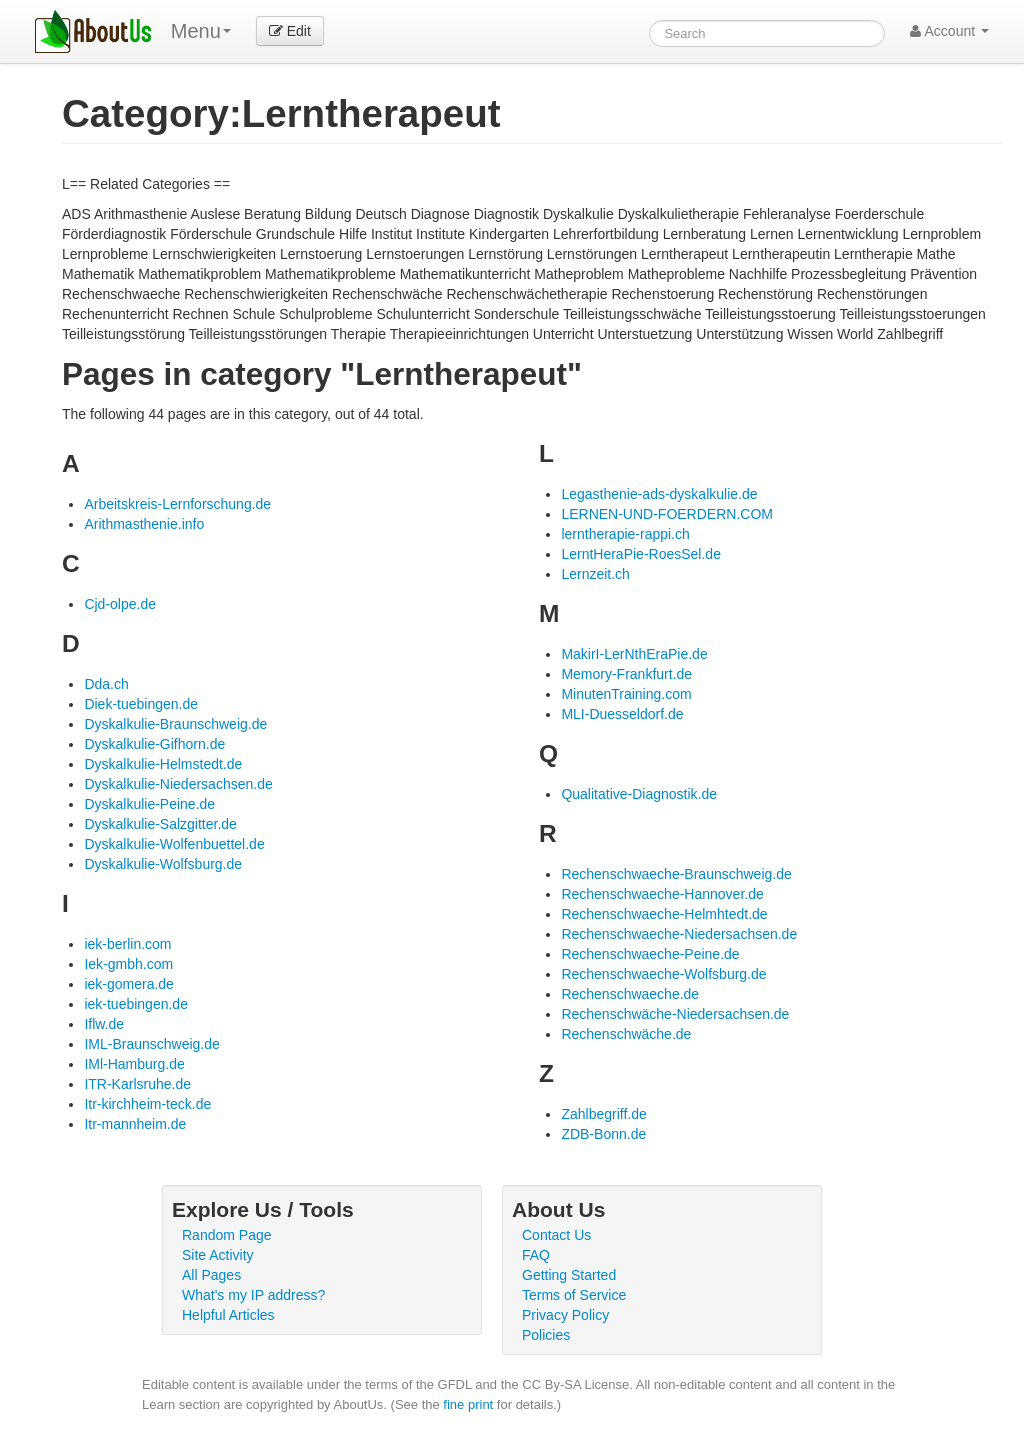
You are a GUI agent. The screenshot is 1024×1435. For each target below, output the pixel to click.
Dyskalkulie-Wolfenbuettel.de (174, 844)
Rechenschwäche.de (626, 1034)
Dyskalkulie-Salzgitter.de (160, 824)
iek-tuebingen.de (136, 1004)
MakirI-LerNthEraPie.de (634, 654)
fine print (468, 1404)
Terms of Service (574, 1295)
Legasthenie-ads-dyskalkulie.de (659, 494)
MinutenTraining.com (626, 694)
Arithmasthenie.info (144, 524)
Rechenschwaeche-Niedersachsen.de (679, 934)
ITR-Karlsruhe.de (137, 1084)
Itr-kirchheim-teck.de (147, 1104)
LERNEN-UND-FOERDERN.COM (667, 514)
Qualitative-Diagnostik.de (639, 794)
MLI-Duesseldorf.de (622, 714)
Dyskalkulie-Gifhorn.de (154, 744)
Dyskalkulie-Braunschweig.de (175, 724)
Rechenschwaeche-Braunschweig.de (676, 874)
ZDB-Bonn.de (603, 1134)
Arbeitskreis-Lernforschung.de (177, 504)
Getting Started (569, 1275)
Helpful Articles (228, 1315)
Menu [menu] (201, 31)
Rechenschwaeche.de (630, 994)
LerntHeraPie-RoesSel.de (641, 554)
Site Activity (218, 1255)
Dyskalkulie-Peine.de (149, 804)
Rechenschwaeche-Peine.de (650, 954)
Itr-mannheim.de (135, 1124)
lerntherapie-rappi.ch (625, 534)
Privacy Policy (565, 1315)
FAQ (536, 1255)
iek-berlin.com (127, 944)
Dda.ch (106, 684)
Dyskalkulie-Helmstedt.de (163, 764)
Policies (546, 1335)
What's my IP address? (253, 1295)
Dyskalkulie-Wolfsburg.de (163, 864)
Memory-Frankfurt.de (626, 674)
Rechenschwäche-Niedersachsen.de (675, 1014)
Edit (290, 31)
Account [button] (949, 31)
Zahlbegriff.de (603, 1114)
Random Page (227, 1235)
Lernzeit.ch (595, 574)
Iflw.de (104, 1024)
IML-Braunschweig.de (151, 1044)
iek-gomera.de (129, 984)
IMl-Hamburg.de (134, 1064)
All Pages (211, 1275)
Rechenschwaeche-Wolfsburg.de (663, 974)
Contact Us (556, 1235)
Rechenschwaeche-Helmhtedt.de (664, 914)
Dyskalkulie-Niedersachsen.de (178, 784)
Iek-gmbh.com (128, 964)
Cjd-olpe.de (120, 604)
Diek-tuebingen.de (141, 704)
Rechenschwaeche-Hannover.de (662, 894)
